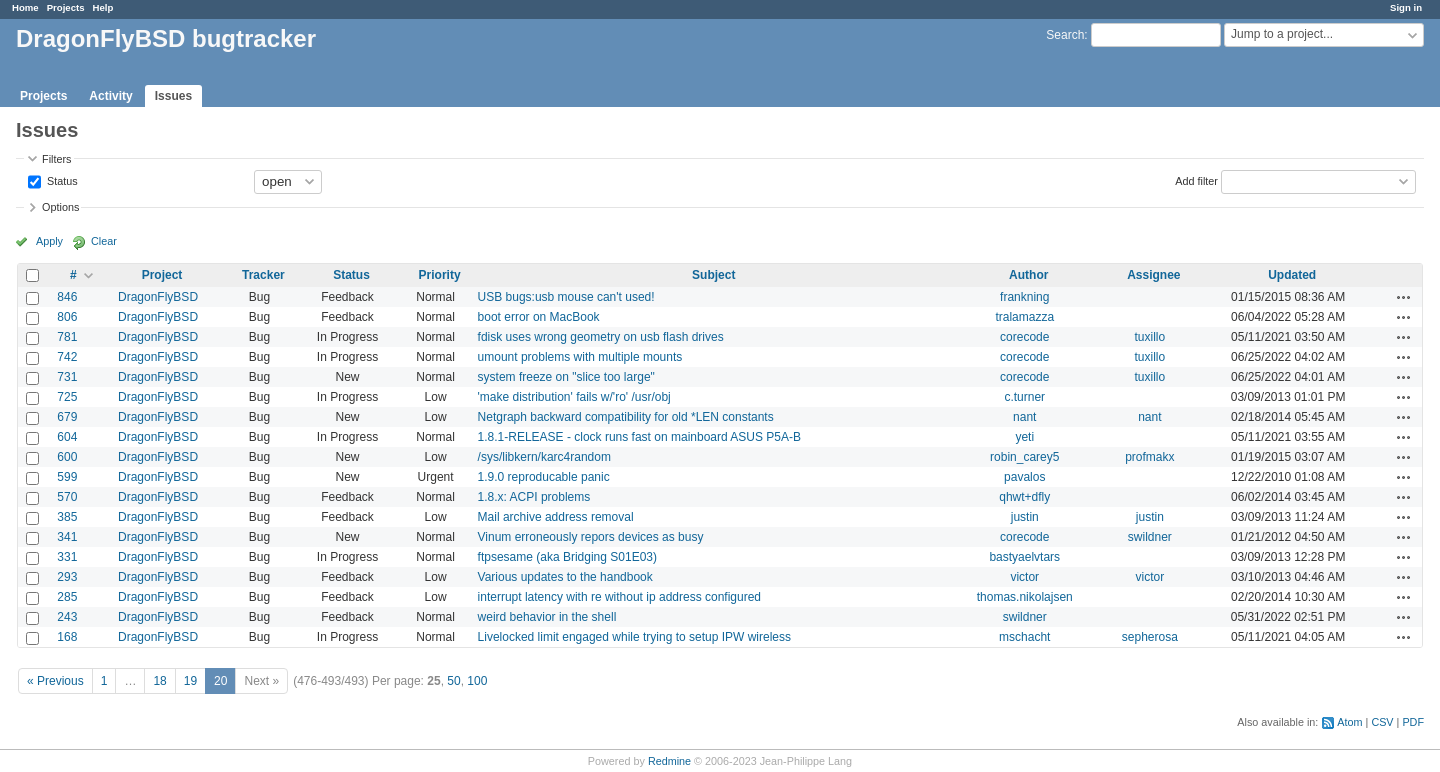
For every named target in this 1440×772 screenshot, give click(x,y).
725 (67, 397)
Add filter (1196, 180)
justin (1025, 517)
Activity (110, 96)
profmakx (1149, 457)
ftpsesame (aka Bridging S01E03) (567, 557)
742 (67, 357)
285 (67, 597)
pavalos (1024, 477)
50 (453, 681)
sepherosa (1150, 637)
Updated (1292, 275)
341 (67, 537)
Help (103, 7)
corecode (1024, 337)
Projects (66, 7)
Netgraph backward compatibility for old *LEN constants (626, 417)
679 (67, 417)
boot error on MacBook (539, 317)
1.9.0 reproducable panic (544, 477)
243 (67, 617)
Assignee (1153, 275)
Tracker (263, 275)
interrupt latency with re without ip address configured (619, 597)
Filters (56, 159)
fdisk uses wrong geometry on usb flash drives (601, 337)
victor (1024, 577)
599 (67, 477)
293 (67, 577)
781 (67, 337)
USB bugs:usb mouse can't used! (566, 297)
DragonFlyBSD (158, 297)
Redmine (669, 761)
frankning (1024, 297)
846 (67, 297)
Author (1028, 275)
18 (159, 681)
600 (67, 457)
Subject (713, 275)
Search (1065, 35)
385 (67, 517)
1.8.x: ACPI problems (534, 497)
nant (1024, 417)
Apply (49, 241)
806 (67, 317)
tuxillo (1149, 337)
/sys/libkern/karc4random (544, 457)
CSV (1382, 722)
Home (25, 7)
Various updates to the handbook (565, 577)
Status (61, 180)
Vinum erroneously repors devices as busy (591, 537)
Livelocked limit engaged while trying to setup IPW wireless (634, 637)
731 (67, 377)
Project (162, 275)
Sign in (1406, 7)
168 (67, 637)
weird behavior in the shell (547, 617)
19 (190, 681)
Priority (440, 275)
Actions (1404, 297)
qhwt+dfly (1024, 497)
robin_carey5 (1024, 457)
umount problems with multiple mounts (580, 357)
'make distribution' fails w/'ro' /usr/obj (574, 397)
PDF (1413, 722)
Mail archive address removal (556, 517)
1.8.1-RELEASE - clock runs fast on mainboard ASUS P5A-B (639, 437)
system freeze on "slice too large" (566, 377)
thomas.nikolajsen (1025, 597)
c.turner (1024, 397)
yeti (1024, 437)
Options (60, 207)
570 (67, 497)
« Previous (55, 681)
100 (477, 681)
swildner (1150, 537)
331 (67, 557)
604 (67, 437)
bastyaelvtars (1024, 557)
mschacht (1024, 637)
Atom (1349, 722)
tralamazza (1024, 317)
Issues (173, 96)
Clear (104, 241)
